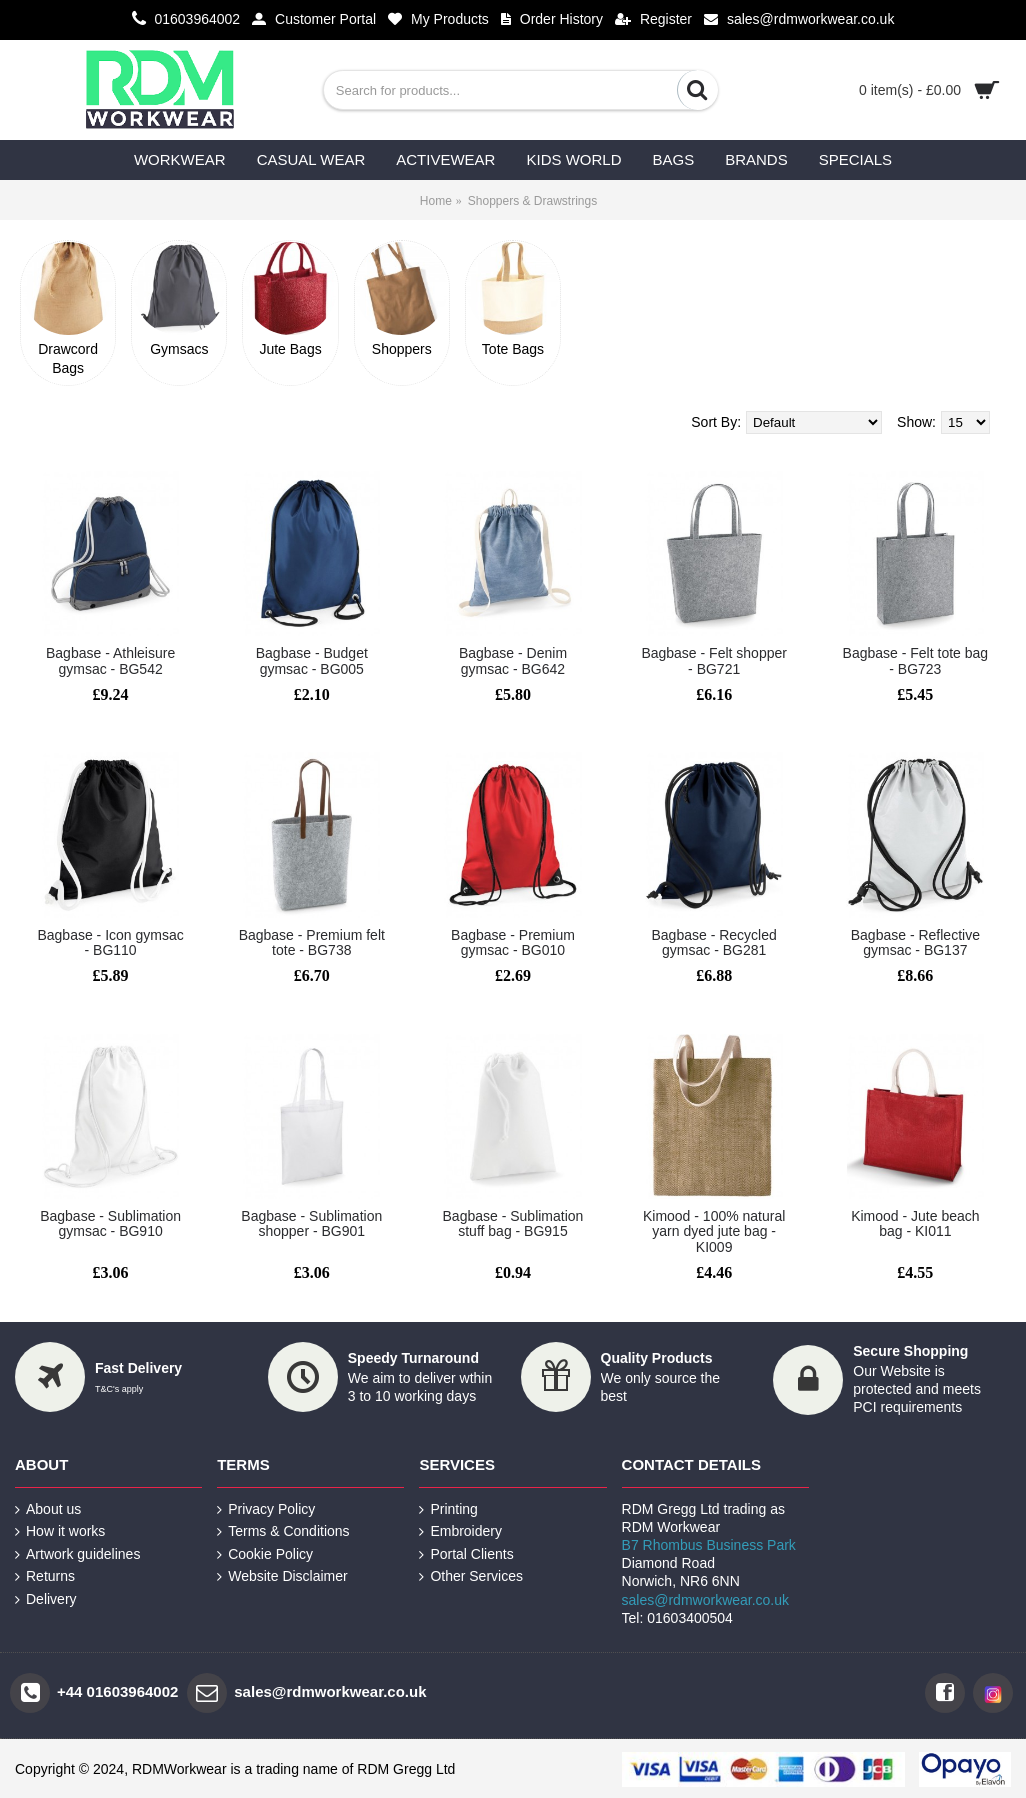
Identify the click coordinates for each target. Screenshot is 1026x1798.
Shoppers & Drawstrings (532, 201)
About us (48, 1509)
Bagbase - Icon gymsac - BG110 (110, 942)
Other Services (471, 1576)
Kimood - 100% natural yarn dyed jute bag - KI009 (714, 1231)
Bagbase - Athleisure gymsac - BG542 (110, 660)
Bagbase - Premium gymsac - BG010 (513, 942)
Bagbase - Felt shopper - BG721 (714, 660)
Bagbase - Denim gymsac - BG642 (513, 660)
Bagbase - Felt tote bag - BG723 (916, 660)
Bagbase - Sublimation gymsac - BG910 (110, 1223)
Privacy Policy (266, 1509)
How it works (60, 1531)
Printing (448, 1509)
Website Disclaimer (282, 1576)
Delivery (46, 1599)
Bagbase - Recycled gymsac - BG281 (714, 942)
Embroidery (460, 1531)
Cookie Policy (265, 1554)
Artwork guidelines (77, 1554)
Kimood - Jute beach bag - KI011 (915, 1223)
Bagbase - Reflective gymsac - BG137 (915, 942)
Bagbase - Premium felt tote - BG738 (312, 942)
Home (436, 201)
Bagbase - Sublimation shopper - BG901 (311, 1223)
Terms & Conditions (283, 1531)
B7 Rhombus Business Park (709, 1545)
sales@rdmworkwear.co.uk (706, 1600)
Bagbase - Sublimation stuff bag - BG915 (513, 1223)
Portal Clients (466, 1554)
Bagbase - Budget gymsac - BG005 (312, 660)
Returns (45, 1576)
